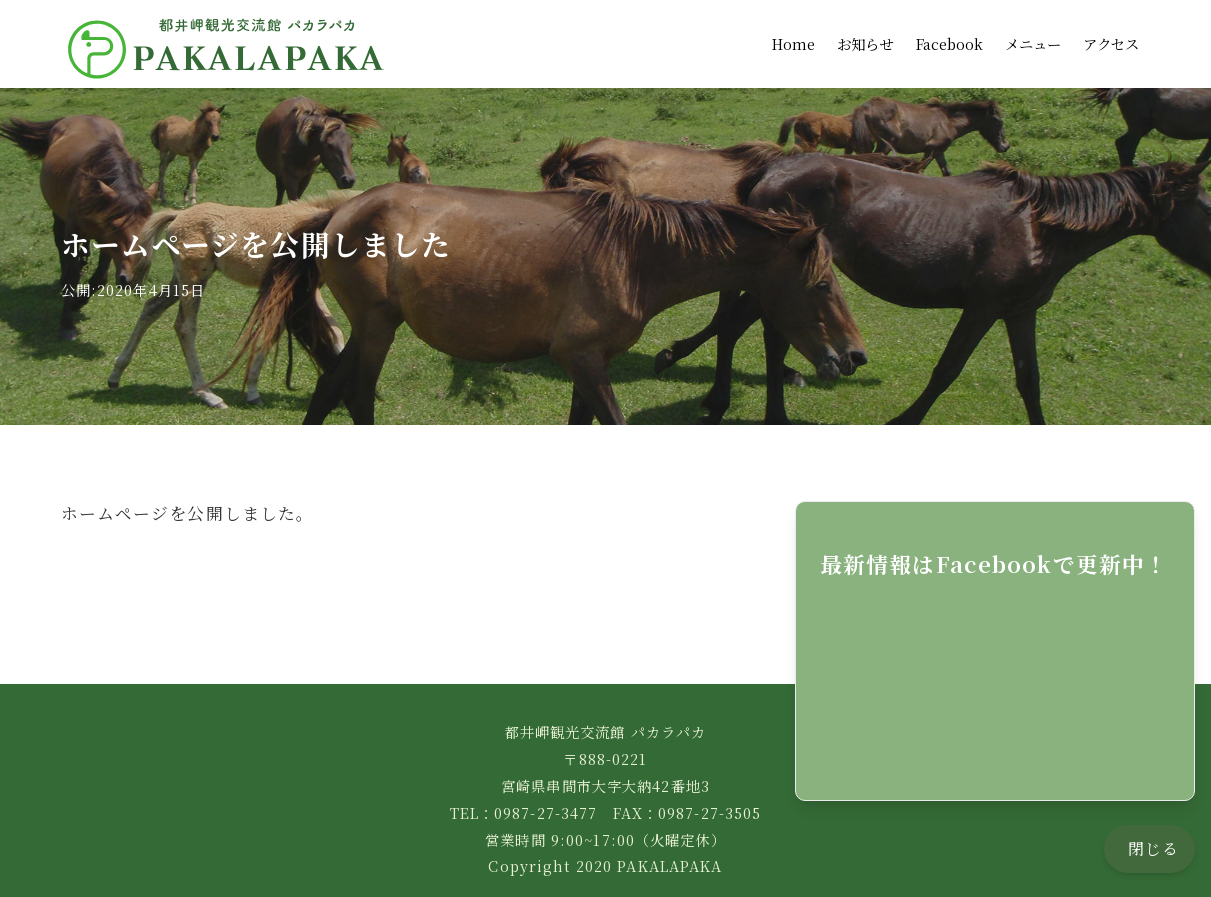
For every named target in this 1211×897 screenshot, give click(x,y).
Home (793, 34)
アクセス (1111, 34)
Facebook (949, 34)
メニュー (1033, 34)
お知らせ (865, 34)
